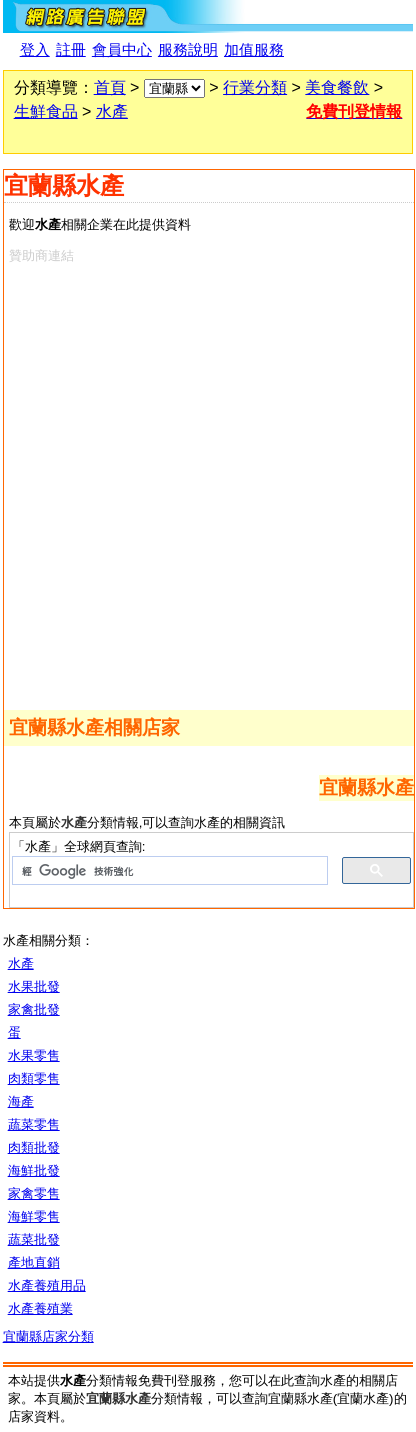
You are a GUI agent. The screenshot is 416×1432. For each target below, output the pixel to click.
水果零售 (34, 1055)
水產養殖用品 (47, 1285)
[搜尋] (168, 871)
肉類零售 (34, 1078)
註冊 (71, 50)
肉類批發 (34, 1147)
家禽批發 (34, 1009)
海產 (21, 1101)
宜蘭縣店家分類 (48, 1336)
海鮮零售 (34, 1216)
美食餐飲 (337, 87)
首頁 (110, 87)
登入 (35, 50)
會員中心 (122, 50)
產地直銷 (34, 1262)
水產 (112, 111)
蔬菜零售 (34, 1124)
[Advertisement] (208, 483)
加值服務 (254, 50)
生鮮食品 (46, 111)
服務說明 (188, 50)
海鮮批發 (34, 1170)
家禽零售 (34, 1193)
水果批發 (34, 986)
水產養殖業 (40, 1308)
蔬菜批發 (34, 1239)
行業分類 (255, 87)
